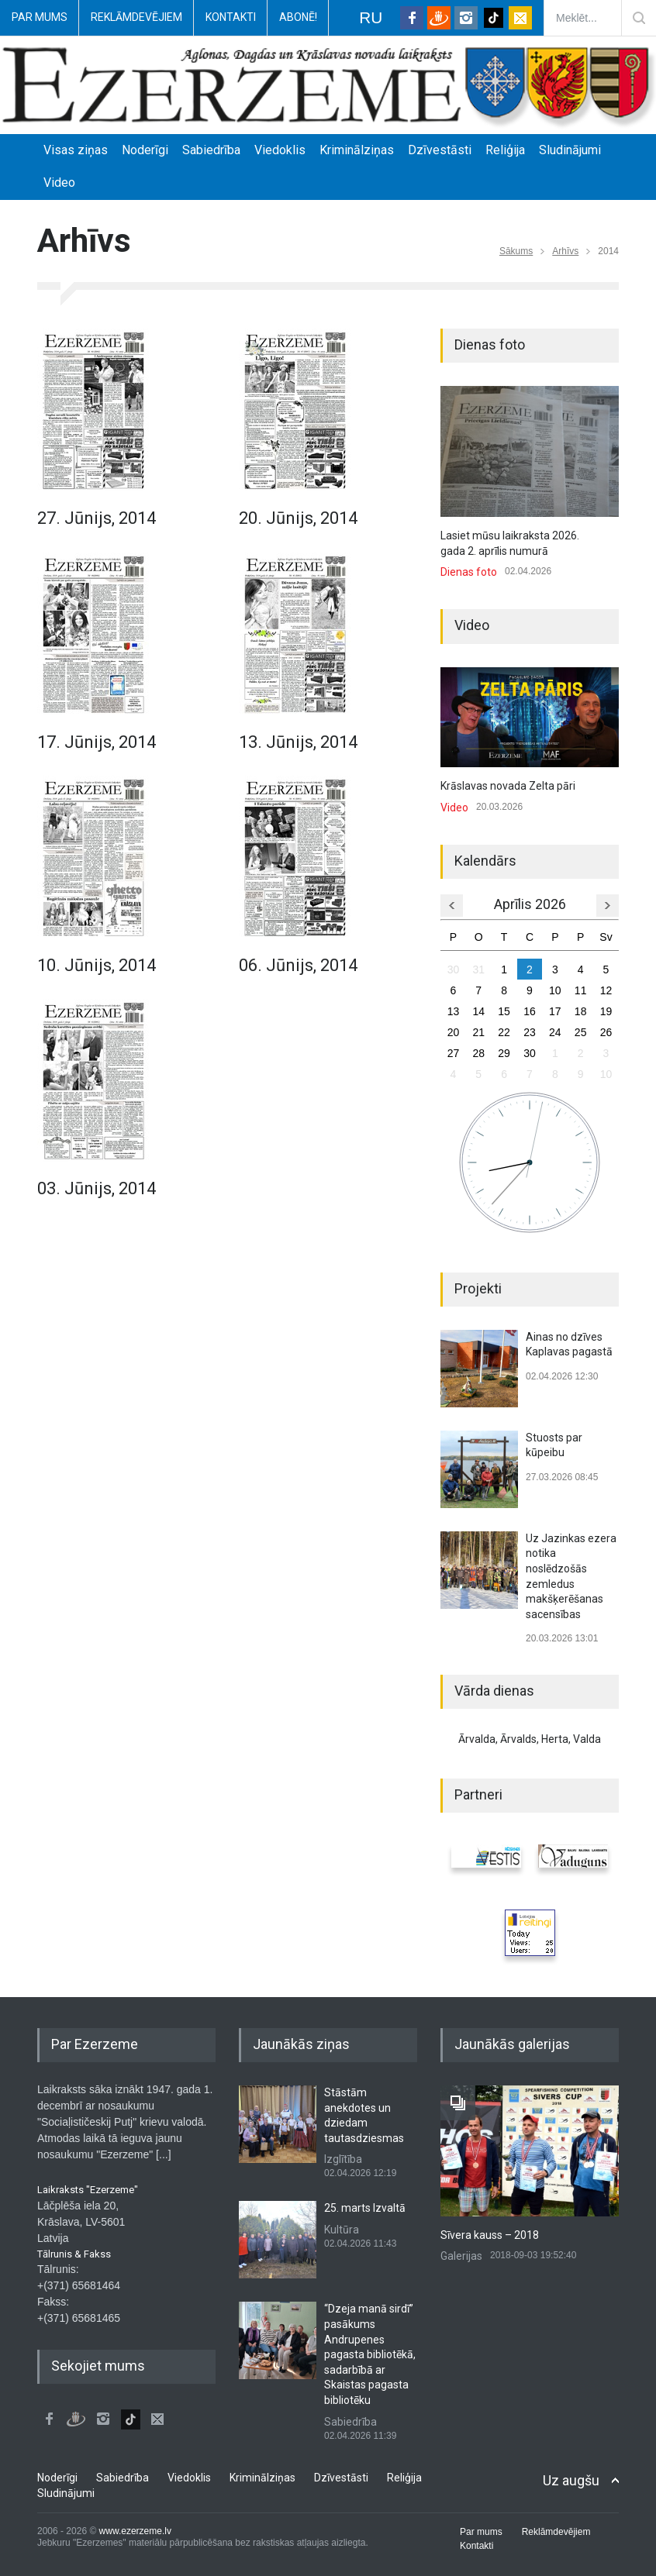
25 (581, 1032)
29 (504, 1053)
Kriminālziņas (356, 150)
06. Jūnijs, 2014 (298, 965)
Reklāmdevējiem (136, 17)
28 (478, 1053)
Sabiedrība (211, 150)
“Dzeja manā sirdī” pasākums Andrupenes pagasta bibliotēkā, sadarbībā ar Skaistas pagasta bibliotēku (370, 2354)
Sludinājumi (570, 150)
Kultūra (341, 2229)
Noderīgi (145, 150)
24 (555, 1032)
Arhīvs (565, 251)
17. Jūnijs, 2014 (96, 742)
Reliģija (505, 150)
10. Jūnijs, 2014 (96, 965)
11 (581, 990)
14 (478, 1011)
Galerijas (461, 2256)
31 (478, 969)
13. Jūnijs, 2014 (298, 742)
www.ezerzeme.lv (135, 2531)
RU (370, 17)
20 (453, 1032)
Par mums (39, 17)
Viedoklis (280, 150)
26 (606, 1032)
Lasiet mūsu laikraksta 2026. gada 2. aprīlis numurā (509, 543)
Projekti (478, 1288)
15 (504, 1011)
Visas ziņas (75, 150)
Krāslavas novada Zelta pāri (507, 786)
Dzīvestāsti (439, 150)
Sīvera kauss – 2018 (489, 2235)
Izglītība (343, 2159)
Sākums (516, 251)
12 (606, 990)
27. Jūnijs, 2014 (96, 518)
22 (504, 1032)
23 (529, 1032)
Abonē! (298, 17)
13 (453, 1011)
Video (59, 182)
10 (555, 990)
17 (555, 1011)
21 (478, 1032)
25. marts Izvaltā (365, 2208)
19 (606, 1011)
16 (529, 1011)
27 (453, 1053)
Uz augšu (571, 2480)
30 (453, 969)
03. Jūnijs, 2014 (96, 1188)
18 (581, 1011)
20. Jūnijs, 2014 (298, 518)
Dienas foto (468, 572)
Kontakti (230, 17)
